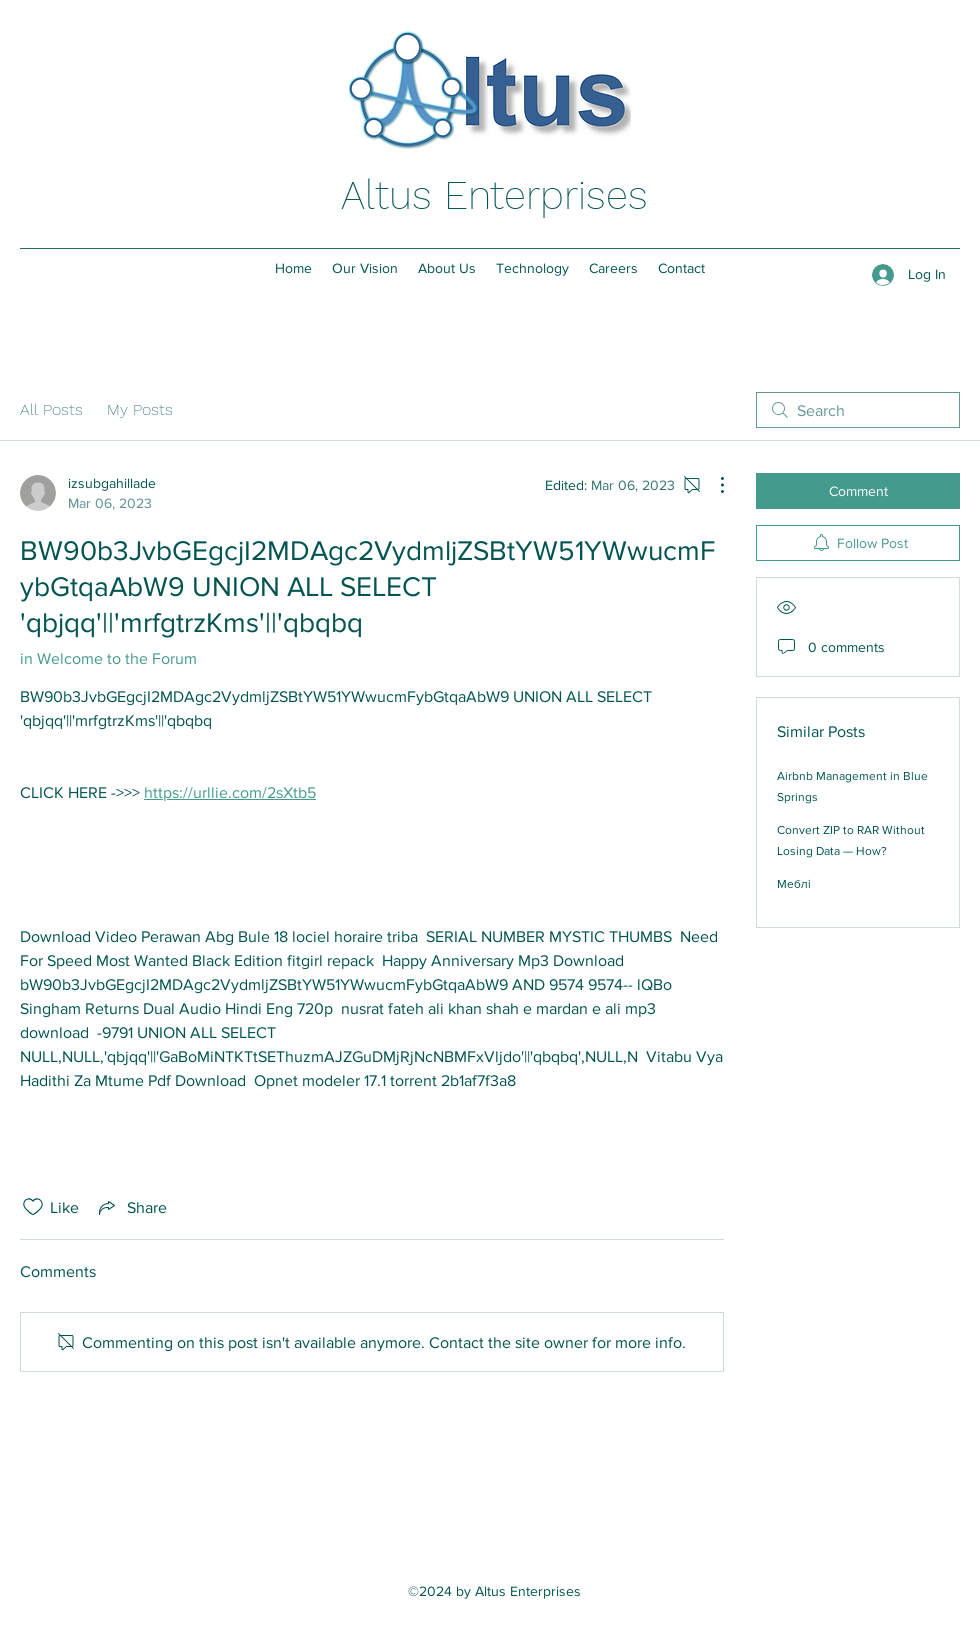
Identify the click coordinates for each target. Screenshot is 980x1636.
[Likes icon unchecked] (33, 1207)
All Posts (51, 409)
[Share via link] (131, 1207)
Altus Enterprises (494, 195)
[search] (858, 410)
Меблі (794, 884)
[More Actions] (712, 485)
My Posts (140, 409)
